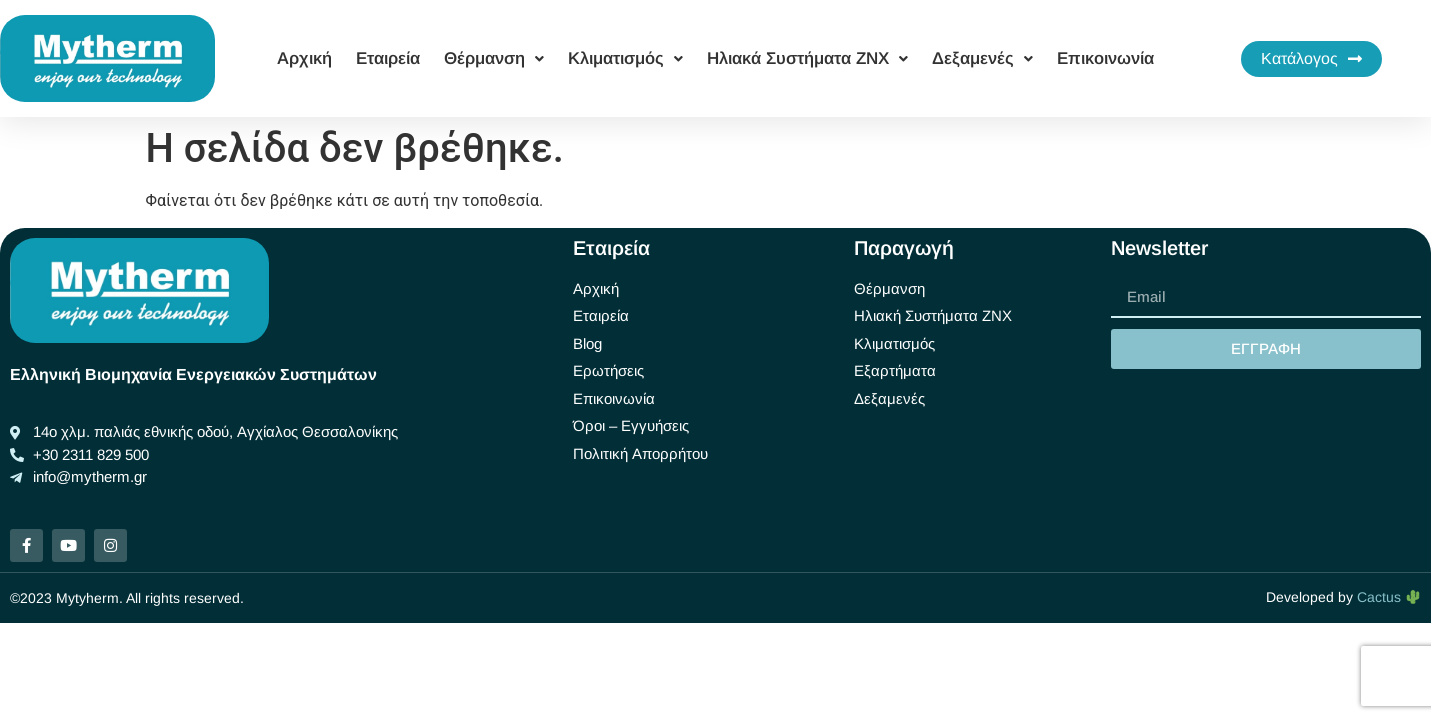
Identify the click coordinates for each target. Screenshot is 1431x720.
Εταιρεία (388, 58)
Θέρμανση (494, 58)
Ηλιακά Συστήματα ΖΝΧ (807, 58)
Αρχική (304, 58)
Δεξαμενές (982, 58)
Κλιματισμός (625, 58)
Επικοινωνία (1105, 58)
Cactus (1388, 597)
